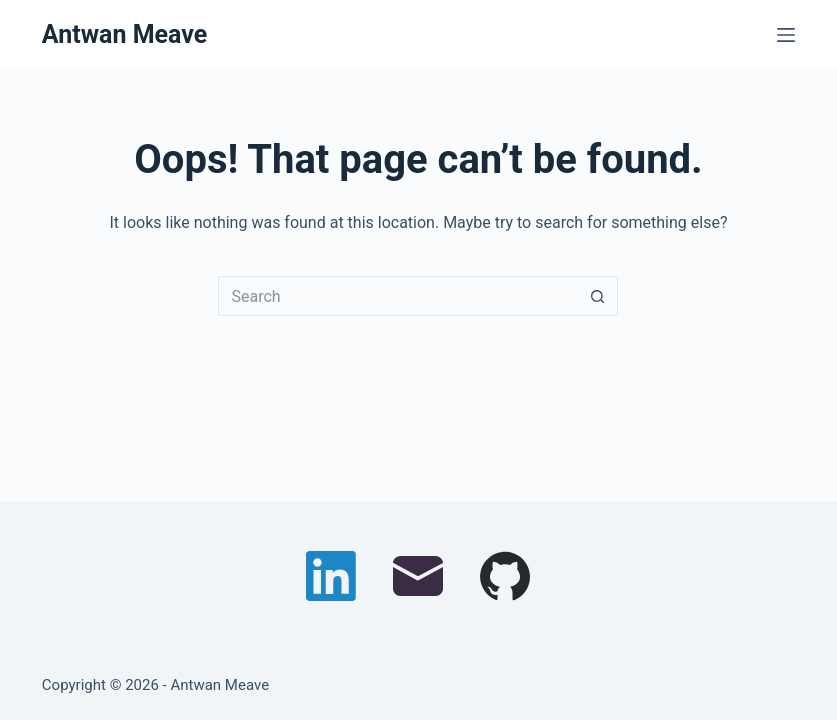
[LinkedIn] (331, 576)
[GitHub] (505, 576)
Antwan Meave (124, 34)
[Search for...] (398, 296)
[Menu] (786, 35)
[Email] (418, 576)
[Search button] (598, 296)
